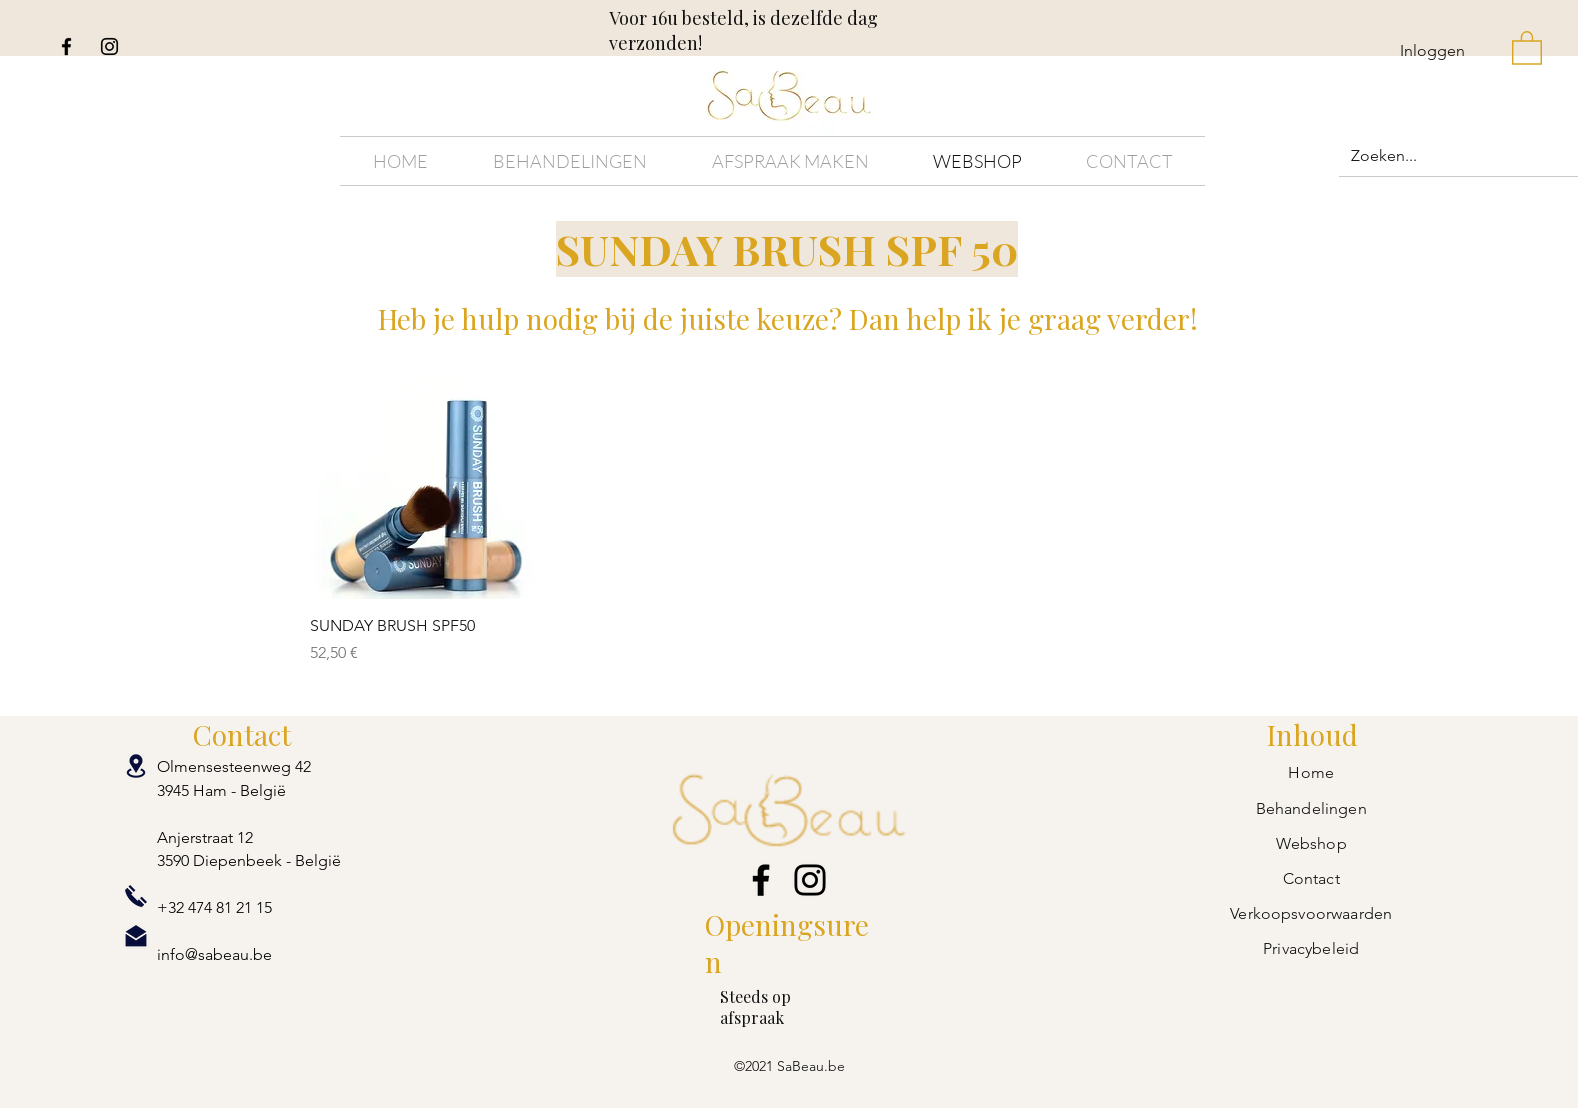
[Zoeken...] (1463, 156)
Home (1311, 772)
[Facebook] (66, 46)
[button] (1527, 47)
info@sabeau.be (214, 954)
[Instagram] (109, 46)
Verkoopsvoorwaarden (1311, 913)
